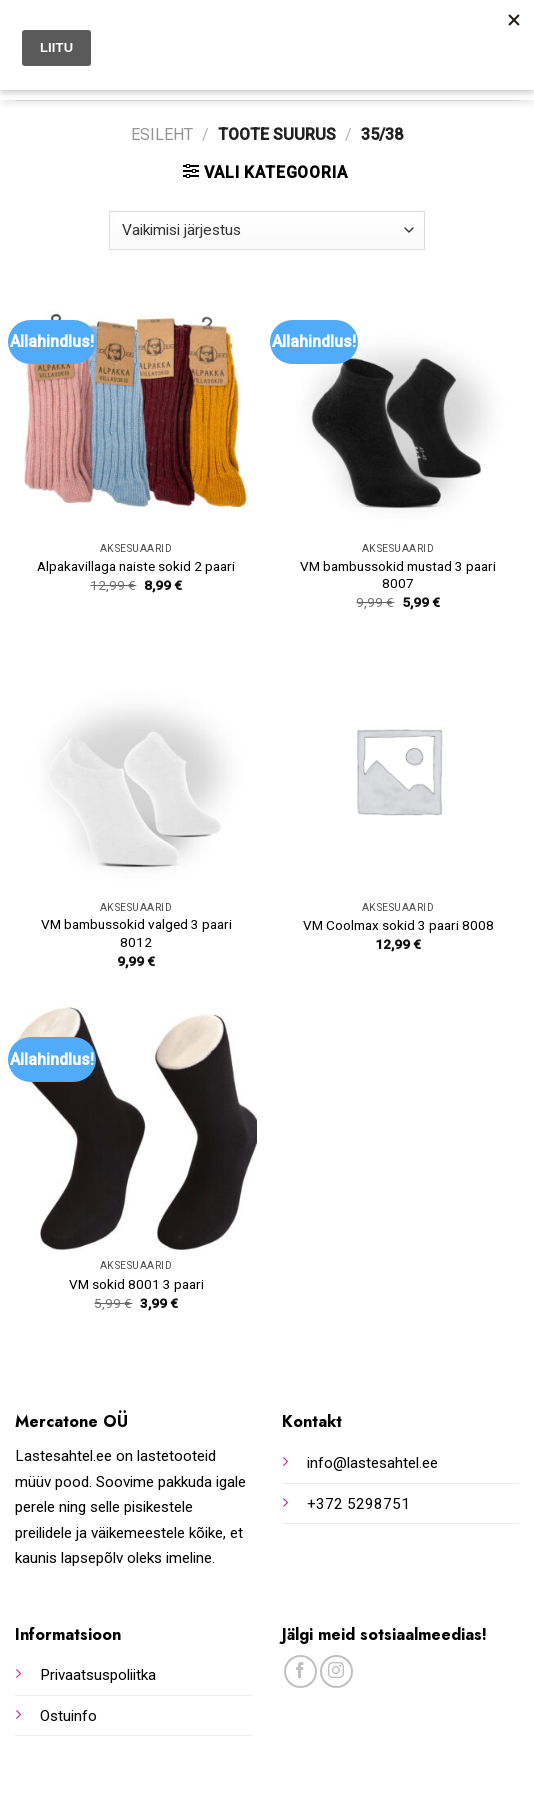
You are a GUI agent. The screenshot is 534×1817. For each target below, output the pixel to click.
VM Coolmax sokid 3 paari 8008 (398, 925)
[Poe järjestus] (266, 230)
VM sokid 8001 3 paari (136, 1284)
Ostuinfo (68, 1716)
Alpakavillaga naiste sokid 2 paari (136, 566)
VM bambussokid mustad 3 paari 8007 (398, 575)
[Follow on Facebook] (300, 1671)
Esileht (162, 134)
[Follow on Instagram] (336, 1671)
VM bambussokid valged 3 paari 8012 (136, 933)
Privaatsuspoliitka (98, 1675)
